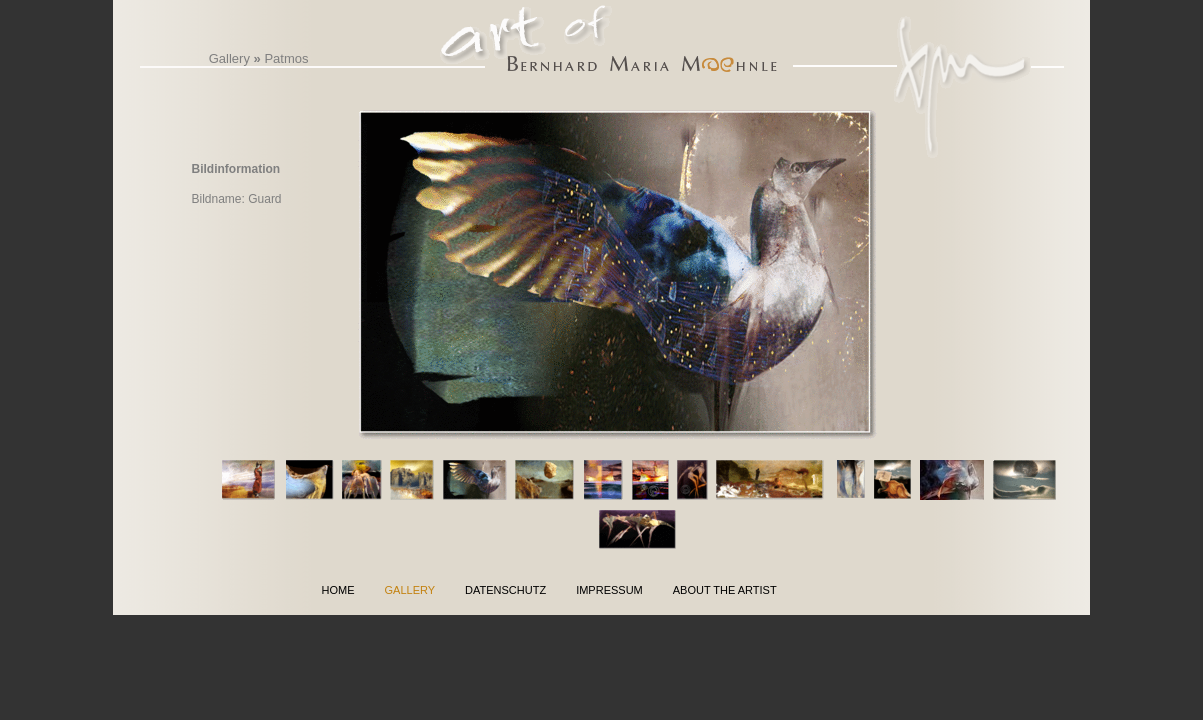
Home (338, 590)
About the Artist (725, 590)
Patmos (286, 58)
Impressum (609, 590)
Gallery (229, 58)
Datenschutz (505, 590)
